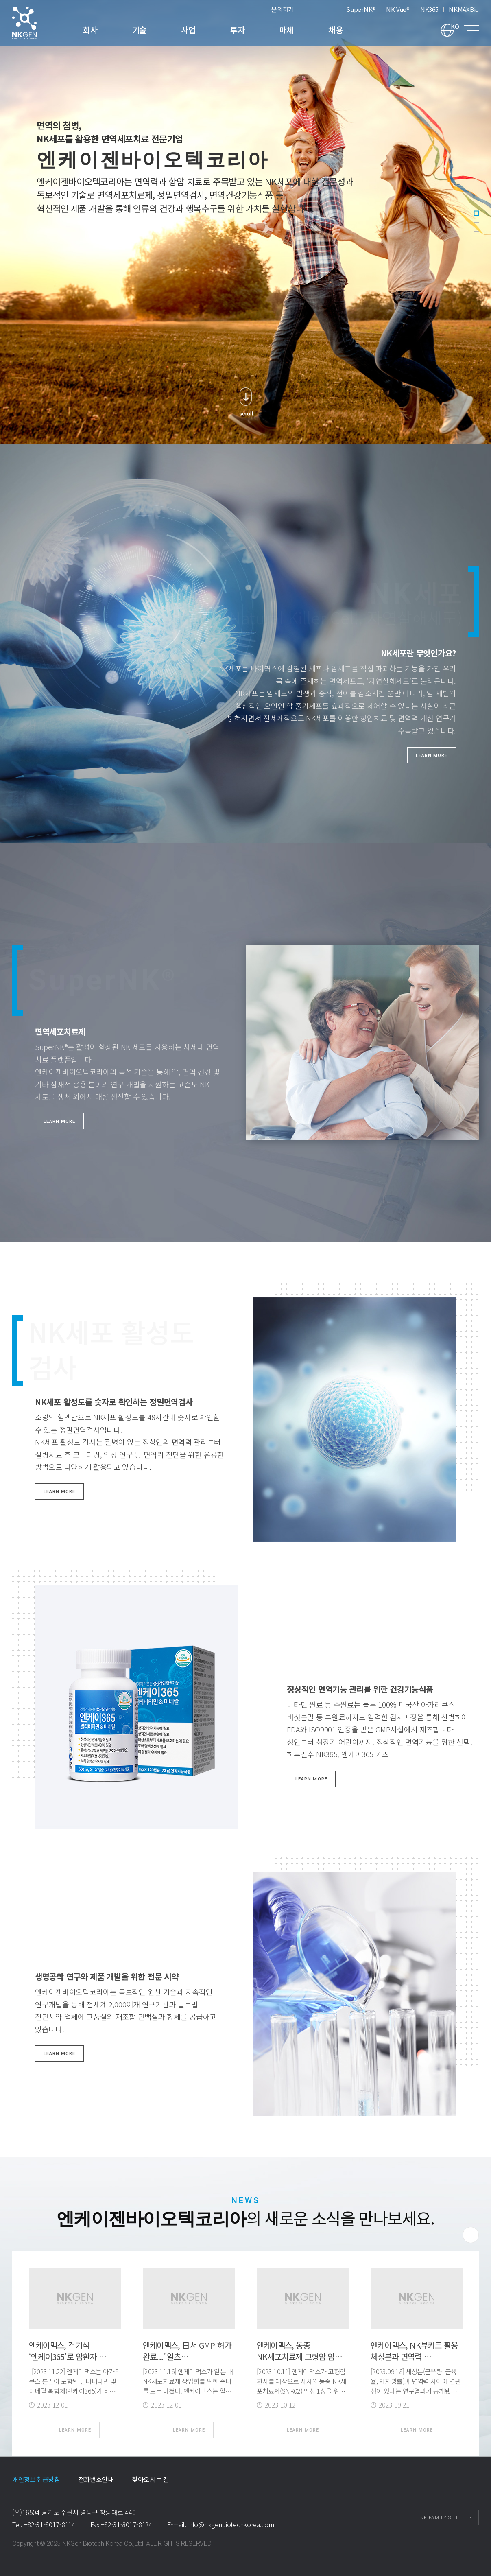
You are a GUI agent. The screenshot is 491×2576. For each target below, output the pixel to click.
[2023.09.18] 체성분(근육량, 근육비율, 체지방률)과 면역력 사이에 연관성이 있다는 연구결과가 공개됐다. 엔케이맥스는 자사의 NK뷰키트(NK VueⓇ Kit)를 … (417, 2390)
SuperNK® (360, 9)
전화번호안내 (96, 2479)
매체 (286, 30)
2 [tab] (476, 222)
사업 (188, 30)
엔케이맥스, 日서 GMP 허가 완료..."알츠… (187, 2350)
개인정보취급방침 (36, 2479)
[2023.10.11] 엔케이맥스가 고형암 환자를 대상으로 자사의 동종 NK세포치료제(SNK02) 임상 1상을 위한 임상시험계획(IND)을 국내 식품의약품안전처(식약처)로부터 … (302, 2390)
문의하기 (282, 9)
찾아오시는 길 (150, 2479)
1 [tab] (476, 213)
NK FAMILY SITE (439, 2517)
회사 (90, 30)
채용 (335, 30)
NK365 (429, 9)
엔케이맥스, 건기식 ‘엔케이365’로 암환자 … (67, 2350)
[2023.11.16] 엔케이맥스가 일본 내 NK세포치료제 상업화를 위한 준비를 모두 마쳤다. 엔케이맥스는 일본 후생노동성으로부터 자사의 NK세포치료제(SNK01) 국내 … (188, 2390)
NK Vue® (398, 9)
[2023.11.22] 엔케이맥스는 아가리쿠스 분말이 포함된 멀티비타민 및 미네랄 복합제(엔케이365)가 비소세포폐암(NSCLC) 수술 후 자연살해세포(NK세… (74, 2390)
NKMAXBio (464, 9)
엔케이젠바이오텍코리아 (35, 23)
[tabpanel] (245, 222)
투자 (237, 30)
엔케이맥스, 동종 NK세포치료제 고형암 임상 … (299, 2356)
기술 (139, 30)
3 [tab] (476, 231)
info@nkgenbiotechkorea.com (231, 2524)
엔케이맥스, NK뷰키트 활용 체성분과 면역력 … (414, 2350)
